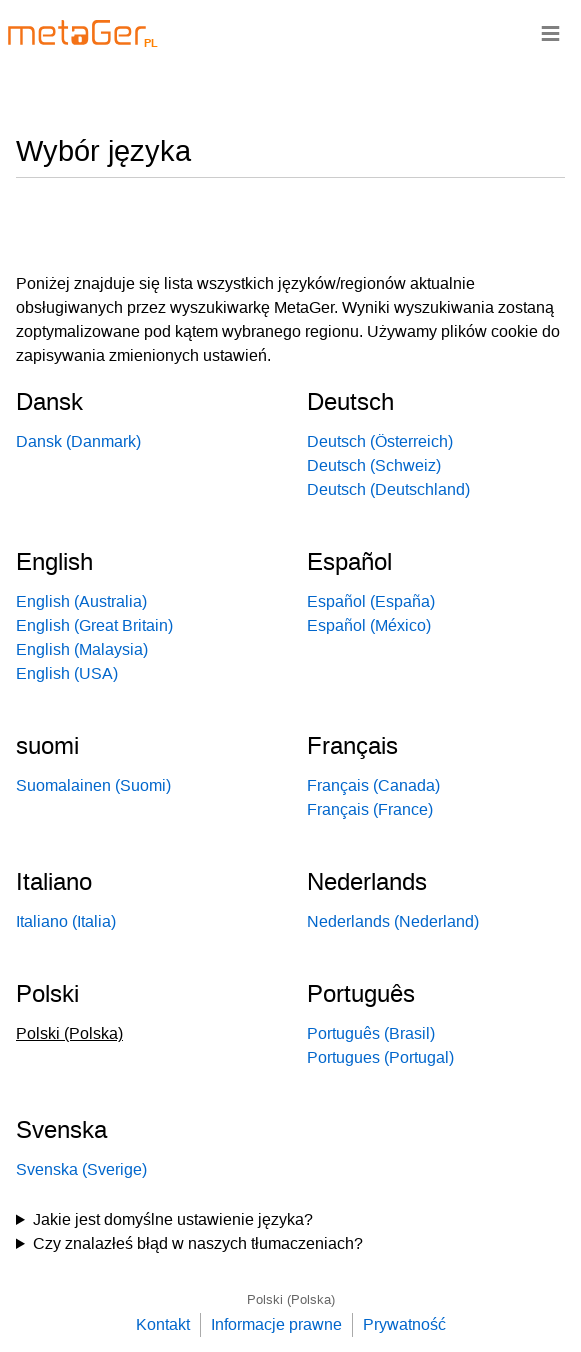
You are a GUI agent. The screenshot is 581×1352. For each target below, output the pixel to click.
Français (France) (370, 809)
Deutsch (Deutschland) (388, 489)
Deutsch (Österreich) (380, 441)
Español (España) (371, 601)
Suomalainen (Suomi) (93, 785)
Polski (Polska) (291, 1299)
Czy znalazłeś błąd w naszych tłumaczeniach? (198, 1243)
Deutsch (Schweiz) (374, 465)
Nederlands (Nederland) (393, 921)
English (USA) (67, 673)
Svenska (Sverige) (81, 1169)
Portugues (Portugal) (380, 1057)
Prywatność (404, 1324)
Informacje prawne (276, 1324)
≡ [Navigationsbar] (550, 32)
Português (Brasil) (371, 1033)
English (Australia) (81, 601)
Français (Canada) (373, 785)
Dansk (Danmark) (78, 441)
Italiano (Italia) (66, 921)
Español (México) (369, 625)
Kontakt (163, 1324)
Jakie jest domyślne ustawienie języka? (173, 1219)
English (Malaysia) (82, 649)
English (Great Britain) (94, 625)
